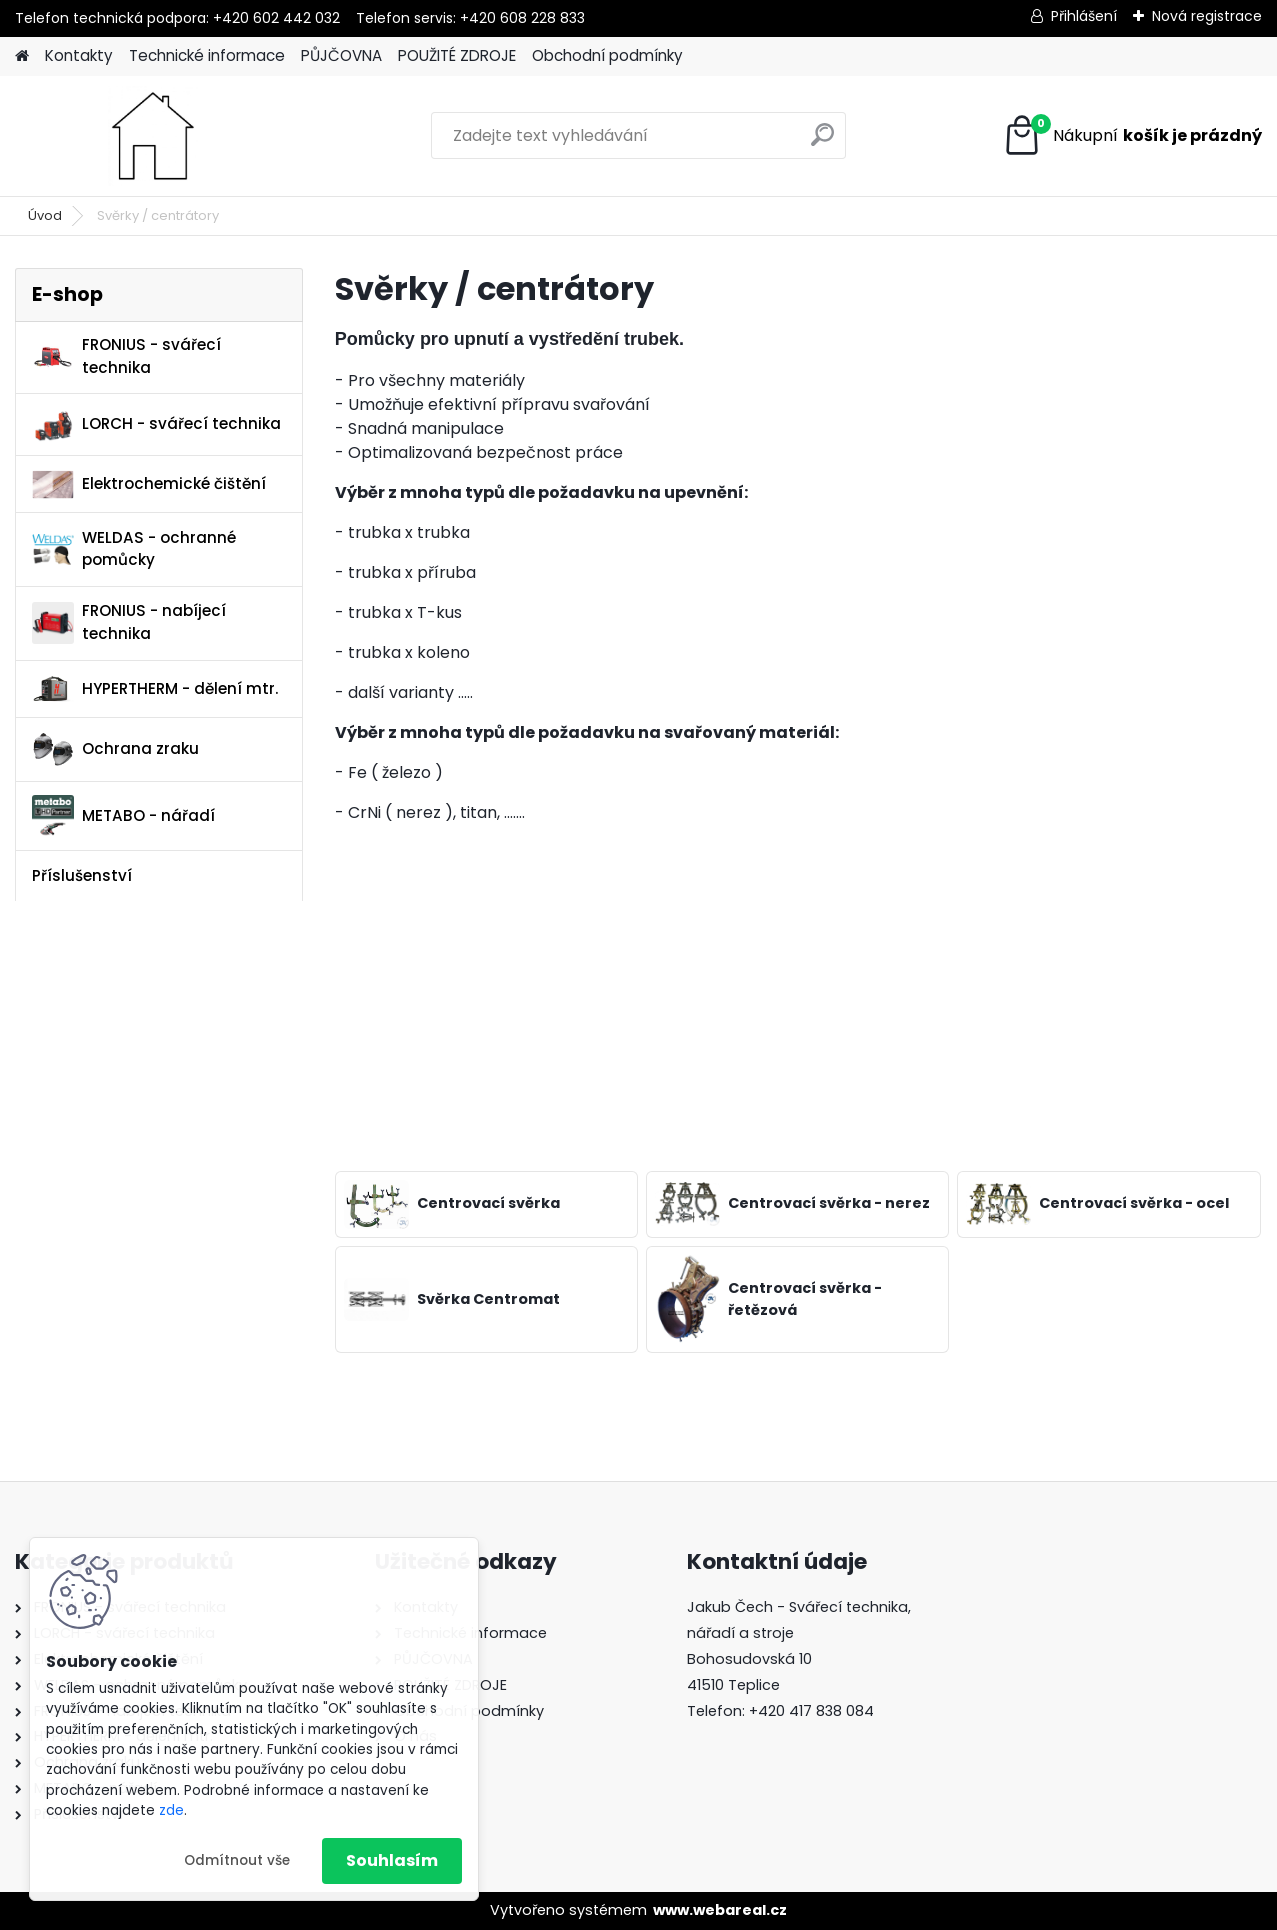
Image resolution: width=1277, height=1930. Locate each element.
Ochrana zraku (115, 749)
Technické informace (207, 55)
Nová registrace (1207, 16)
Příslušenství (82, 875)
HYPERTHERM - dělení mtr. (155, 688)
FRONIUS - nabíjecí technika (129, 622)
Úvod (45, 215)
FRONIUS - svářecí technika (126, 356)
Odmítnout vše (237, 1860)
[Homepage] (22, 56)
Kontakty (79, 55)
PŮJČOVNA (341, 55)
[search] (822, 142)
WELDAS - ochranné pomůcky (134, 549)
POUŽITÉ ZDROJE (457, 55)
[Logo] (152, 136)
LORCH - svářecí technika (156, 425)
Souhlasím (392, 1860)
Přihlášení (1084, 16)
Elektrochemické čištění (149, 484)
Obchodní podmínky (607, 55)
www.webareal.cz (720, 1910)
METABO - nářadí (123, 815)
